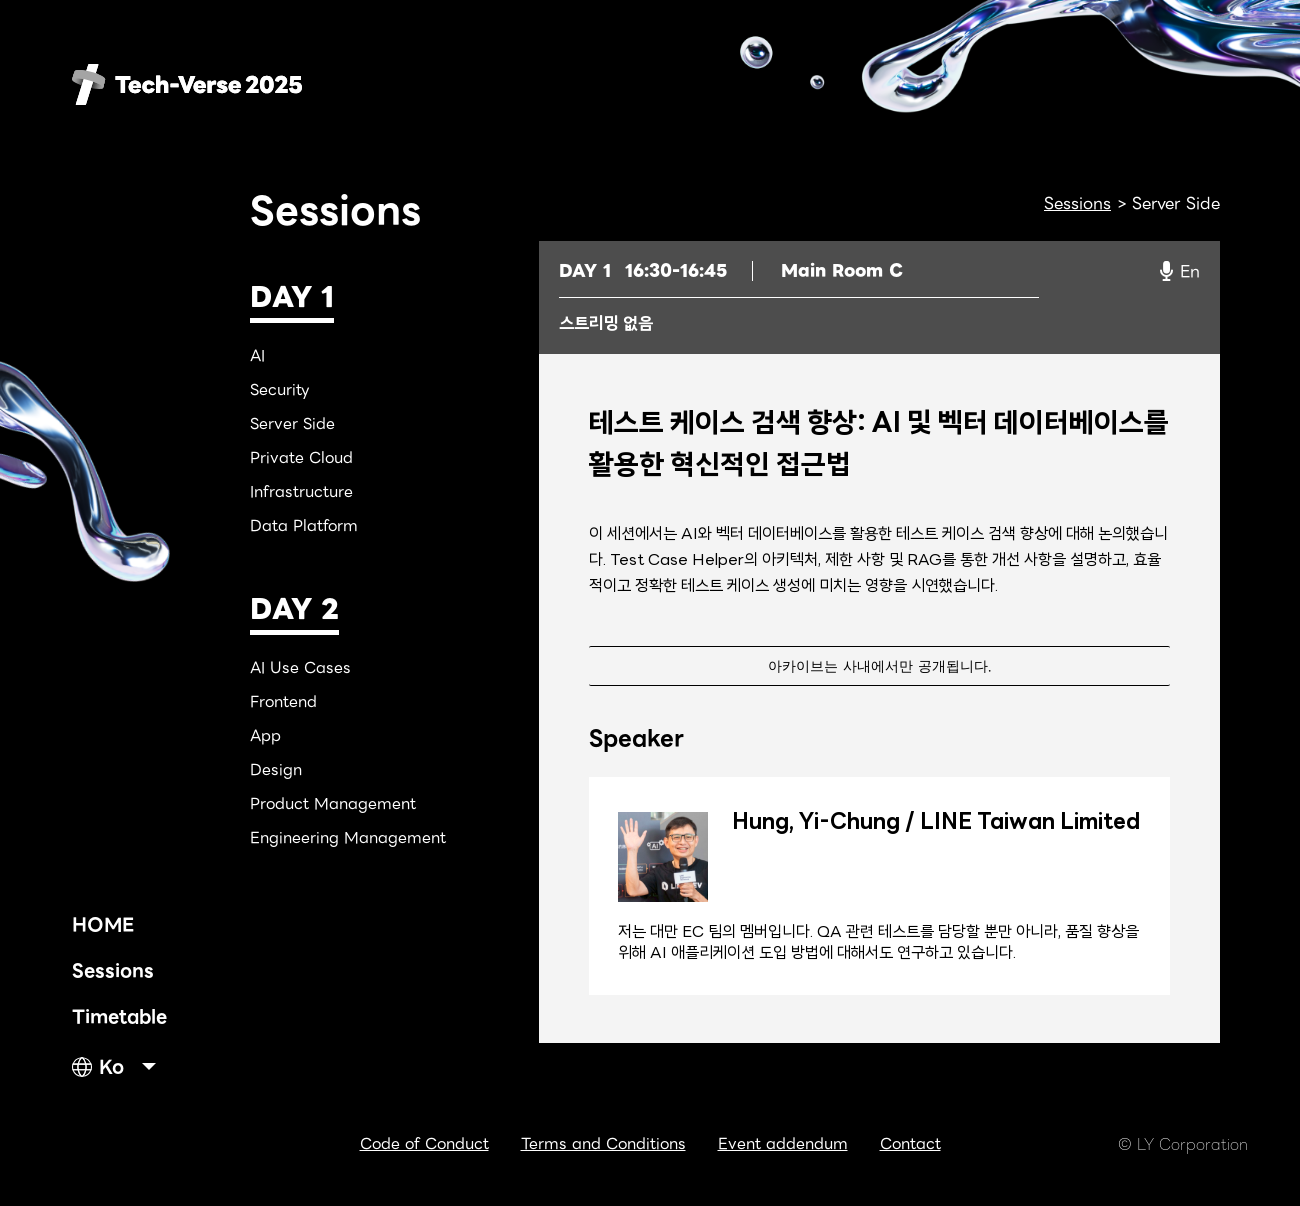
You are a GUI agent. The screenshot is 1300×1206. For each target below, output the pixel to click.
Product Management (333, 804)
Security (280, 390)
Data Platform (304, 526)
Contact (910, 1144)
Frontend (283, 702)
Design (276, 770)
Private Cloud (301, 458)
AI (257, 356)
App (265, 736)
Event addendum (783, 1144)
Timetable (119, 1016)
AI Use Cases (300, 668)
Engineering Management (348, 838)
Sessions (113, 970)
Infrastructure (301, 492)
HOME (103, 924)
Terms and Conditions (603, 1144)
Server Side (292, 424)
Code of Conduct (424, 1144)
